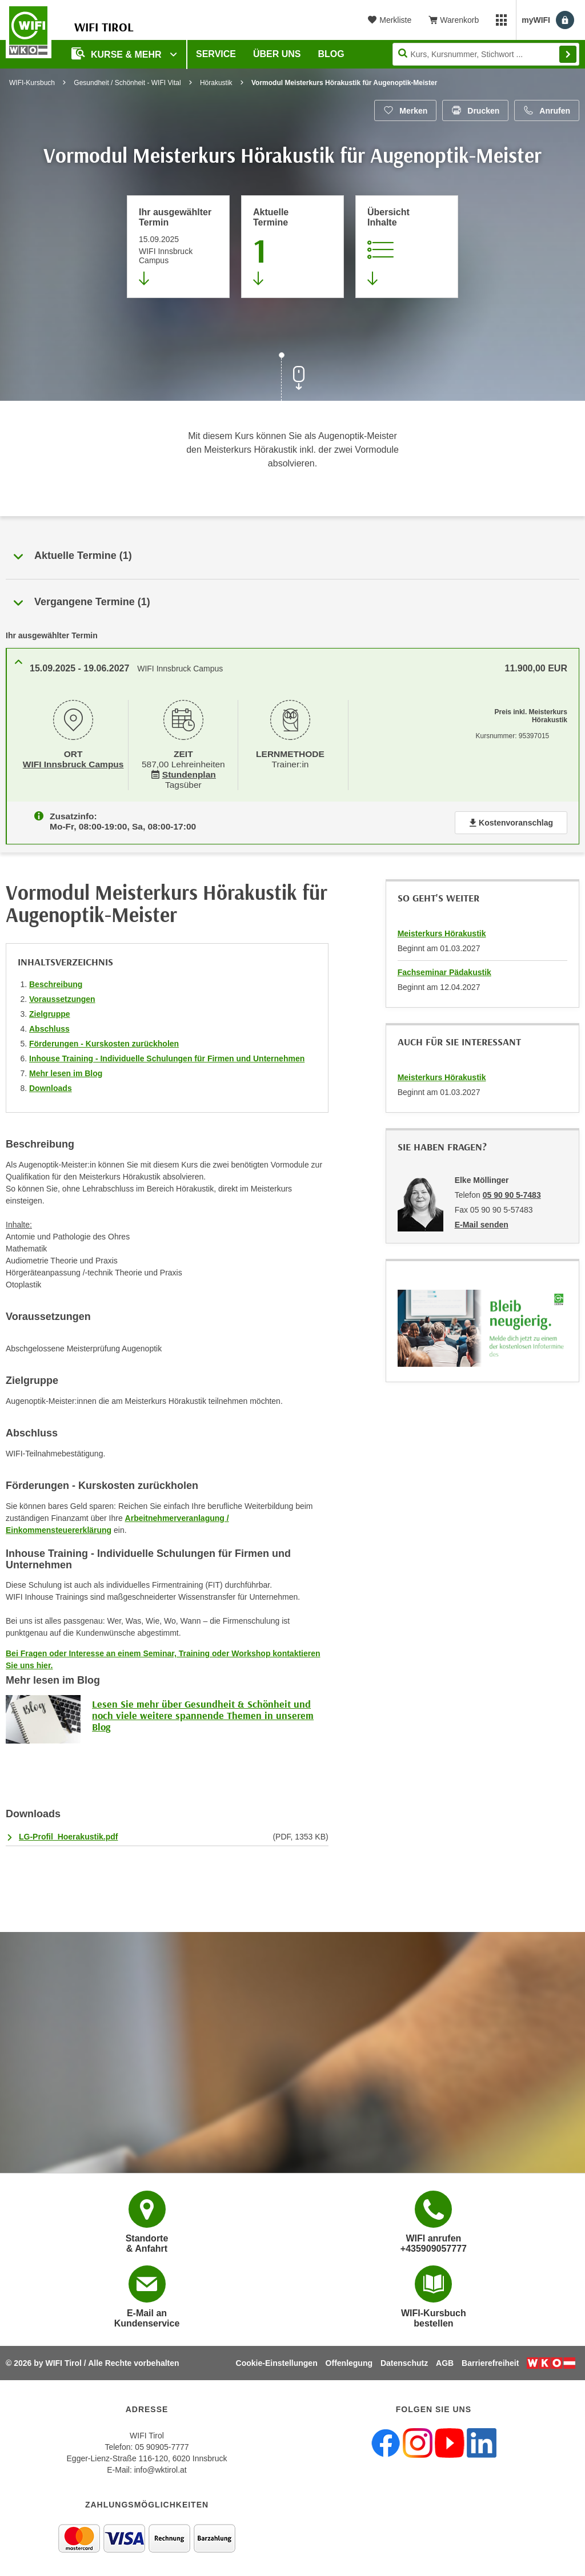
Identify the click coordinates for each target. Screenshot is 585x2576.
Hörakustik (216, 83)
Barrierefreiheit (490, 2363)
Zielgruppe (49, 1009)
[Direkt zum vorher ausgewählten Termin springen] (178, 246)
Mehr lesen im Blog (65, 1068)
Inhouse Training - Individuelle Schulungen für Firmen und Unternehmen (166, 1053)
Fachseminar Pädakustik (444, 967)
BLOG (331, 54)
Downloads (50, 1083)
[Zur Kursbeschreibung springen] (406, 246)
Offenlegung (349, 2363)
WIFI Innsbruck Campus (72, 762)
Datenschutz (404, 2363)
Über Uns (277, 54)
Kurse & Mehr (117, 53)
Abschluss (49, 1024)
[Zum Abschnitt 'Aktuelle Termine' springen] (292, 246)
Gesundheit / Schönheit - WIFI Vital (127, 83)
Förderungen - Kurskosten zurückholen (104, 1039)
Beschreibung (55, 979)
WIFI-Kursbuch (32, 83)
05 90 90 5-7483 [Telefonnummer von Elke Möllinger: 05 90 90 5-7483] (512, 1190)
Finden (567, 54)
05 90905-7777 (162, 2447)
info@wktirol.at (160, 2469)
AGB (445, 2363)
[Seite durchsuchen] (485, 54)
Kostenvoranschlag (511, 818)
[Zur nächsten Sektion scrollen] (292, 378)
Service (216, 54)
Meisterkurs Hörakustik (442, 928)
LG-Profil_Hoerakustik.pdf (68, 1832)
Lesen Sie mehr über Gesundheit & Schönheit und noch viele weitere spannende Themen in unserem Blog (203, 1711)
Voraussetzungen (62, 994)
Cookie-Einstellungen (277, 2363)
